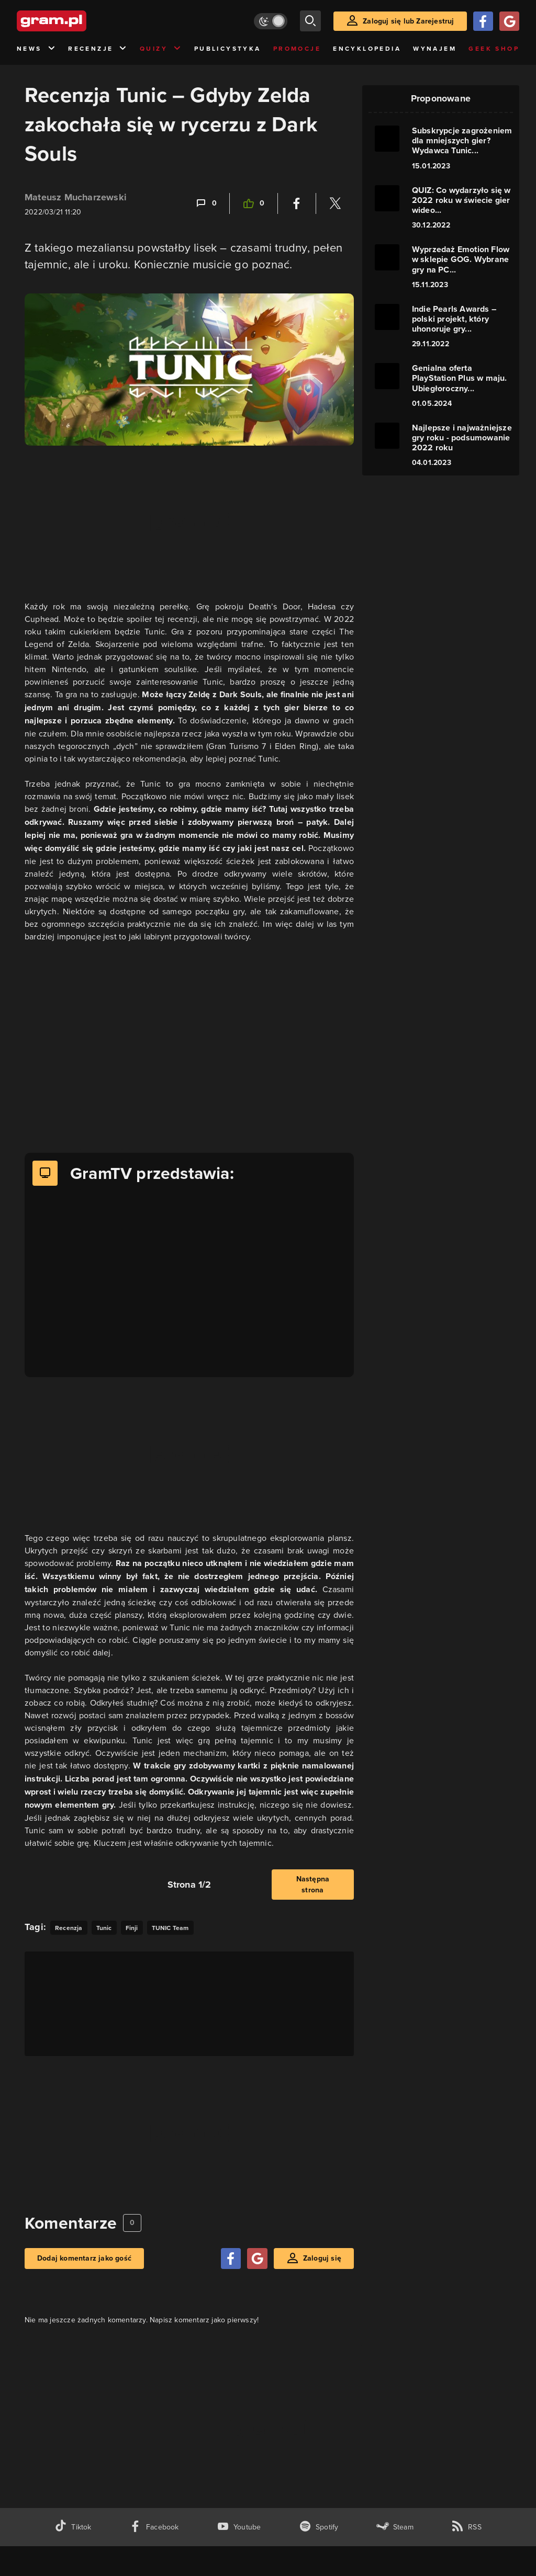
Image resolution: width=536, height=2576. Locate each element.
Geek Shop (493, 48)
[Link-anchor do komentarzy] (205, 203)
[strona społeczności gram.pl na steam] (395, 2527)
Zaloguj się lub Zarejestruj (408, 21)
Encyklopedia (367, 48)
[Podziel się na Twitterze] (335, 203)
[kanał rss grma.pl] (466, 2527)
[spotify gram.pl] (319, 2527)
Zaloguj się (322, 2258)
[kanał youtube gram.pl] (239, 2527)
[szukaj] (310, 20)
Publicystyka (227, 48)
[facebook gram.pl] (154, 2527)
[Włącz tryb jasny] (270, 21)
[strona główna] (77, 20)
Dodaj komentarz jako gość (84, 2258)
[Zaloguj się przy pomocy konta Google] (509, 21)
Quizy (161, 48)
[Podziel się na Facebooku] (296, 203)
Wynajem (434, 48)
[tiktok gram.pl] (72, 2527)
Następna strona (313, 1885)
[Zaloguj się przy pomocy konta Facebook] (483, 21)
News (36, 48)
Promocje (297, 48)
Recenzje (98, 48)
